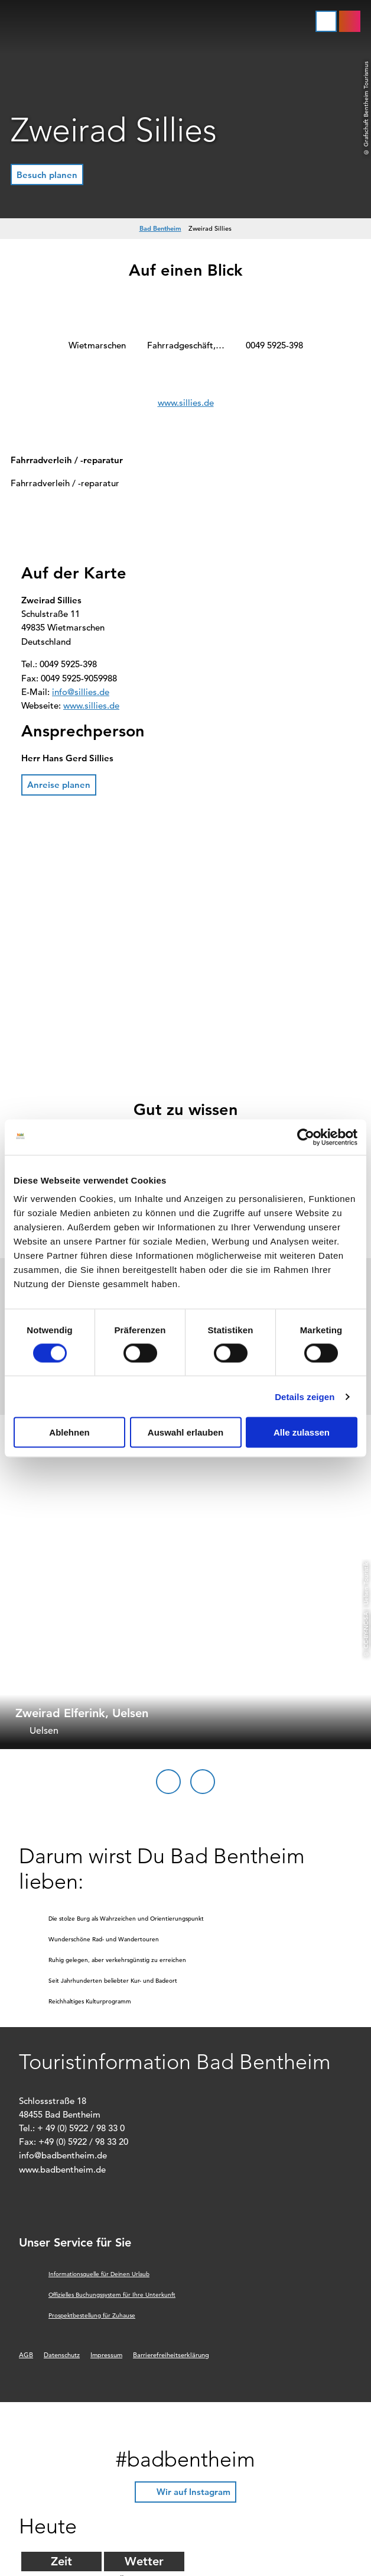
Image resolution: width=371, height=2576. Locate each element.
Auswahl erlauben (185, 1432)
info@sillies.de (80, 691)
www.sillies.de (186, 402)
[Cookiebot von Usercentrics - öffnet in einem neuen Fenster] (305, 1137)
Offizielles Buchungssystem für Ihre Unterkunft (111, 2295)
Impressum (106, 2355)
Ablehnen (69, 1432)
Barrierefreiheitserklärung (171, 2355)
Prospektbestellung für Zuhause (91, 2315)
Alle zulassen (302, 1432)
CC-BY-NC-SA (366, 1629)
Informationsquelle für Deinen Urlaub (98, 2274)
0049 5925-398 (274, 345)
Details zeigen (304, 1396)
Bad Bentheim (160, 228)
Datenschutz (62, 2355)
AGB (26, 2355)
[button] (349, 21)
